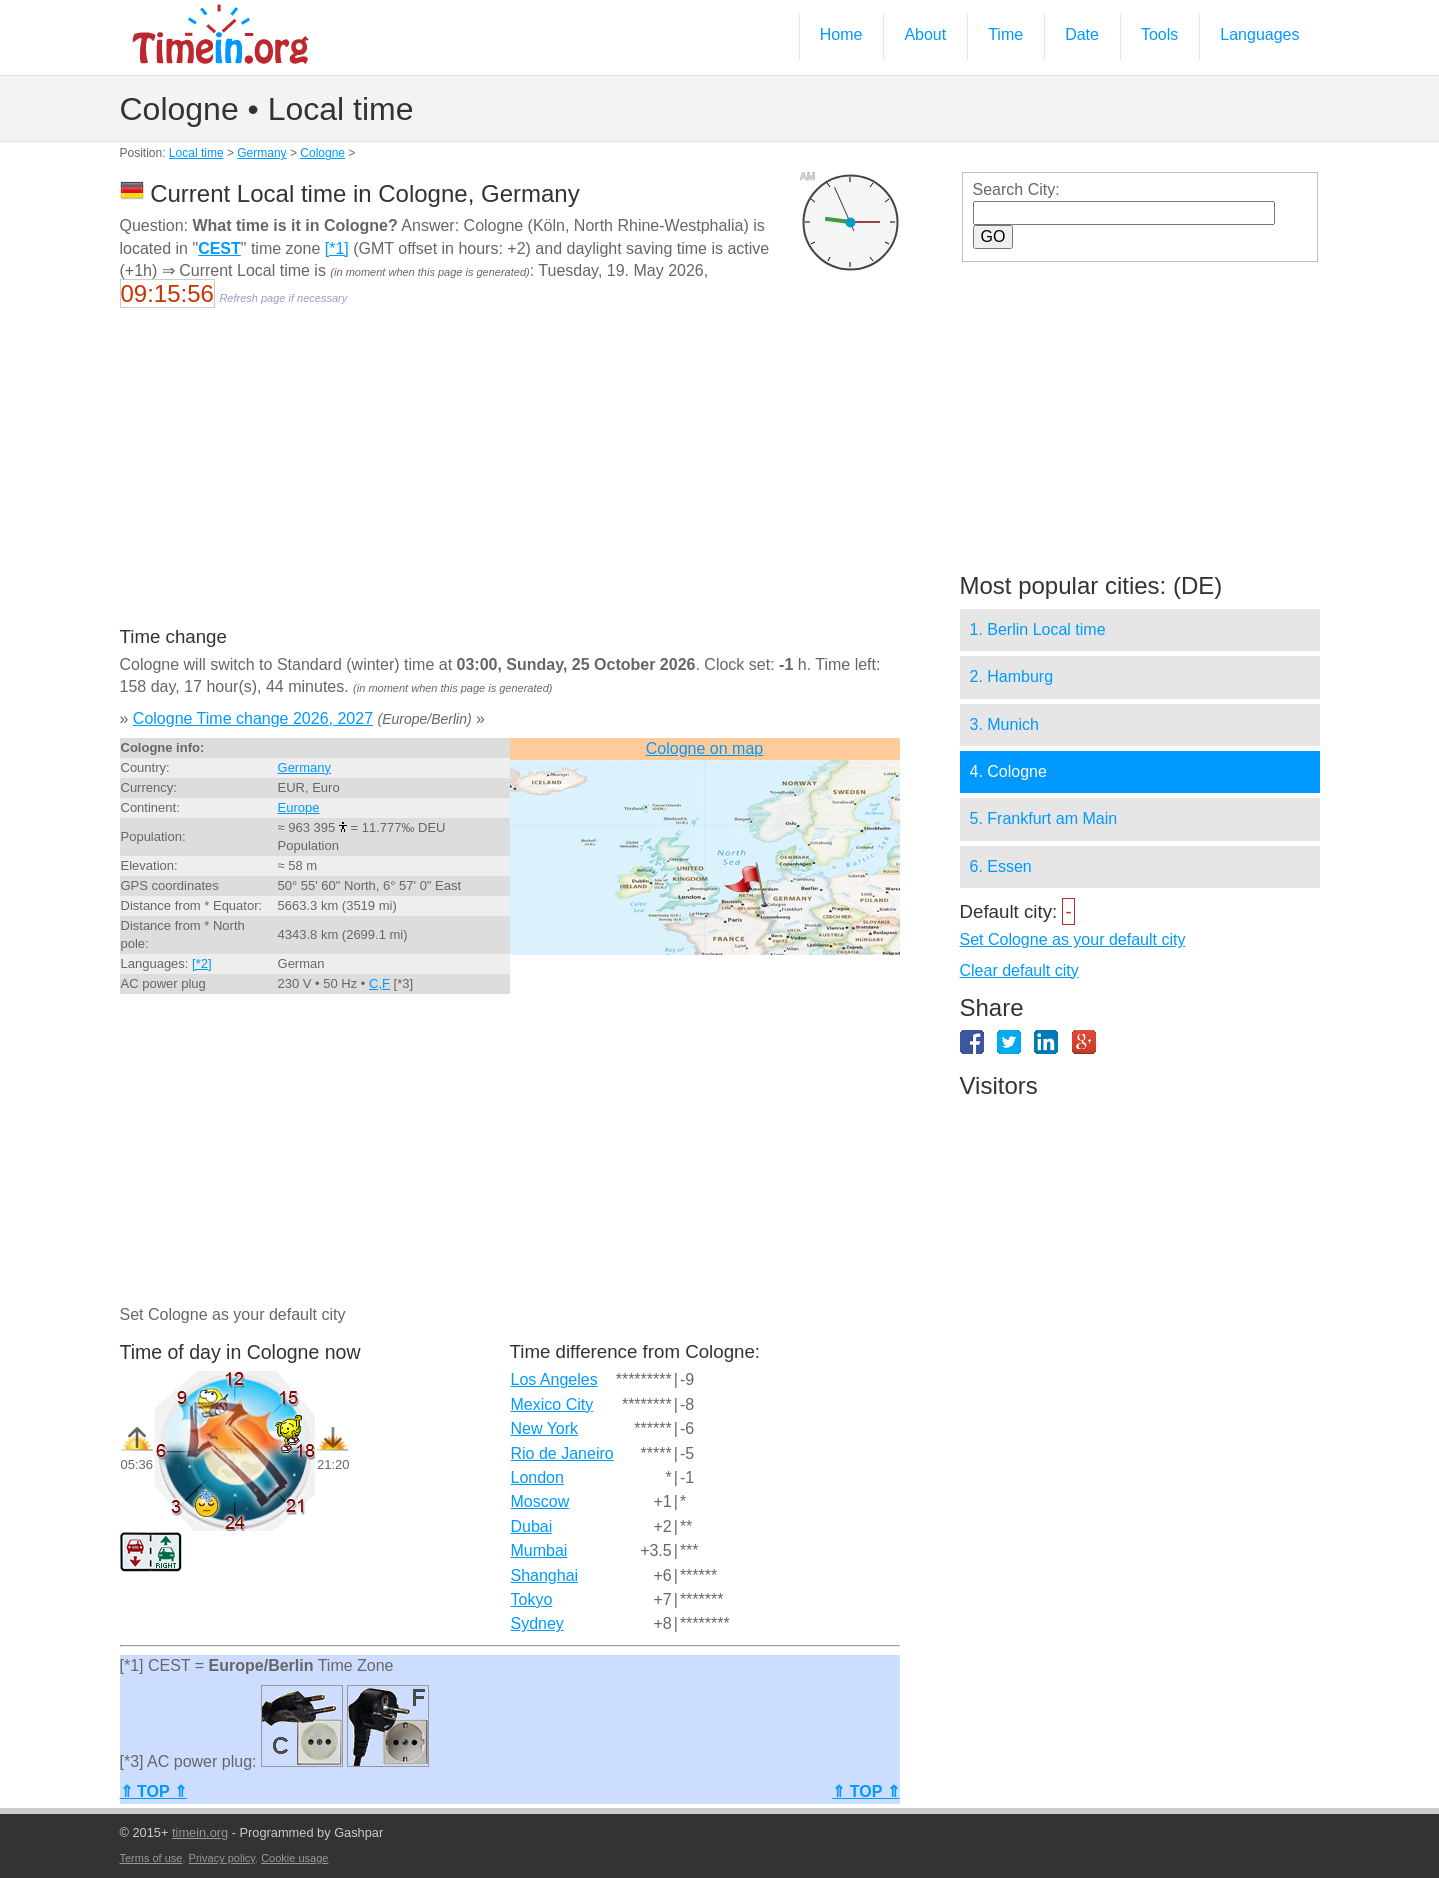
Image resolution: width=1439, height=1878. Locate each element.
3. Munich (1004, 724)
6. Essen (1001, 866)
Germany (261, 153)
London (537, 1477)
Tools (1159, 34)
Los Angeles (554, 1379)
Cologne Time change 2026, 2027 (253, 718)
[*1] (337, 248)
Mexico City (552, 1404)
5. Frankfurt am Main (1044, 818)
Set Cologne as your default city (1073, 939)
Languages (1259, 34)
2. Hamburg (1012, 676)
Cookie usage (294, 1858)
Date (1082, 34)
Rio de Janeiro (562, 1453)
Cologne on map (704, 748)
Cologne (322, 153)
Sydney (537, 1623)
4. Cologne (1008, 771)
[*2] (202, 963)
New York (545, 1428)
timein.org (200, 1832)
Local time (196, 153)
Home (841, 34)
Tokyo (532, 1599)
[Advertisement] (510, 480)
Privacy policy (222, 1858)
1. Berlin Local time (1038, 629)
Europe (299, 807)
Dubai (532, 1526)
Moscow (540, 1501)
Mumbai (539, 1550)
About (925, 34)
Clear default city (1019, 970)
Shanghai (545, 1575)
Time (1005, 34)
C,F (379, 983)
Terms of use (151, 1858)
